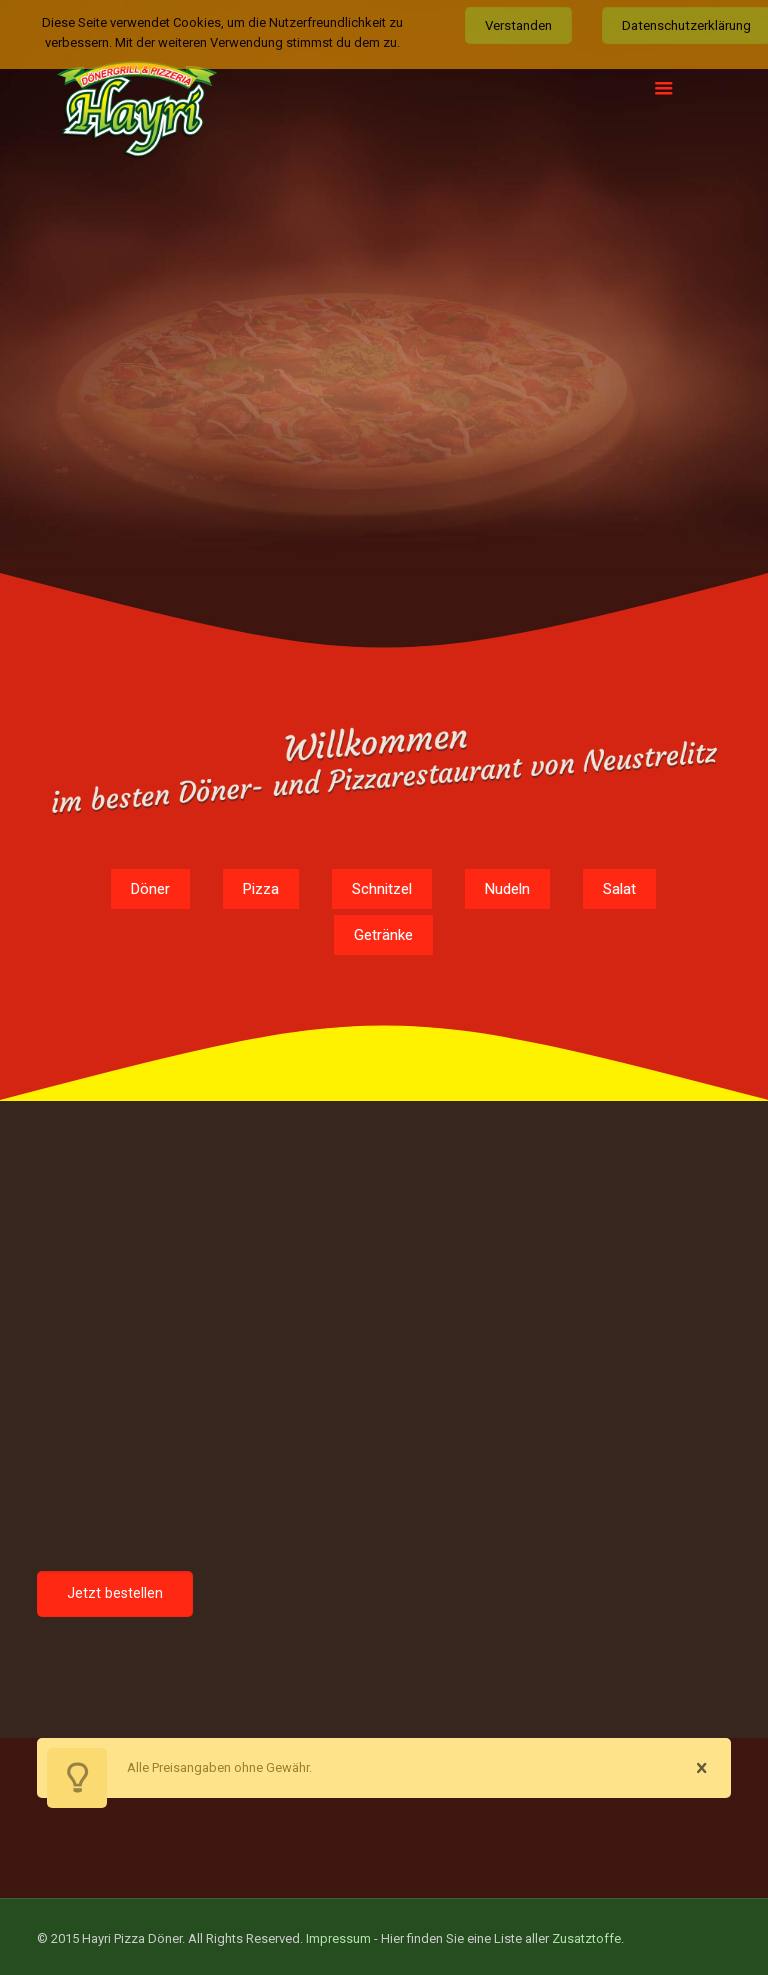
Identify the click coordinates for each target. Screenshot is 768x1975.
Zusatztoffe (586, 1931)
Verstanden (518, 25)
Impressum (338, 1931)
